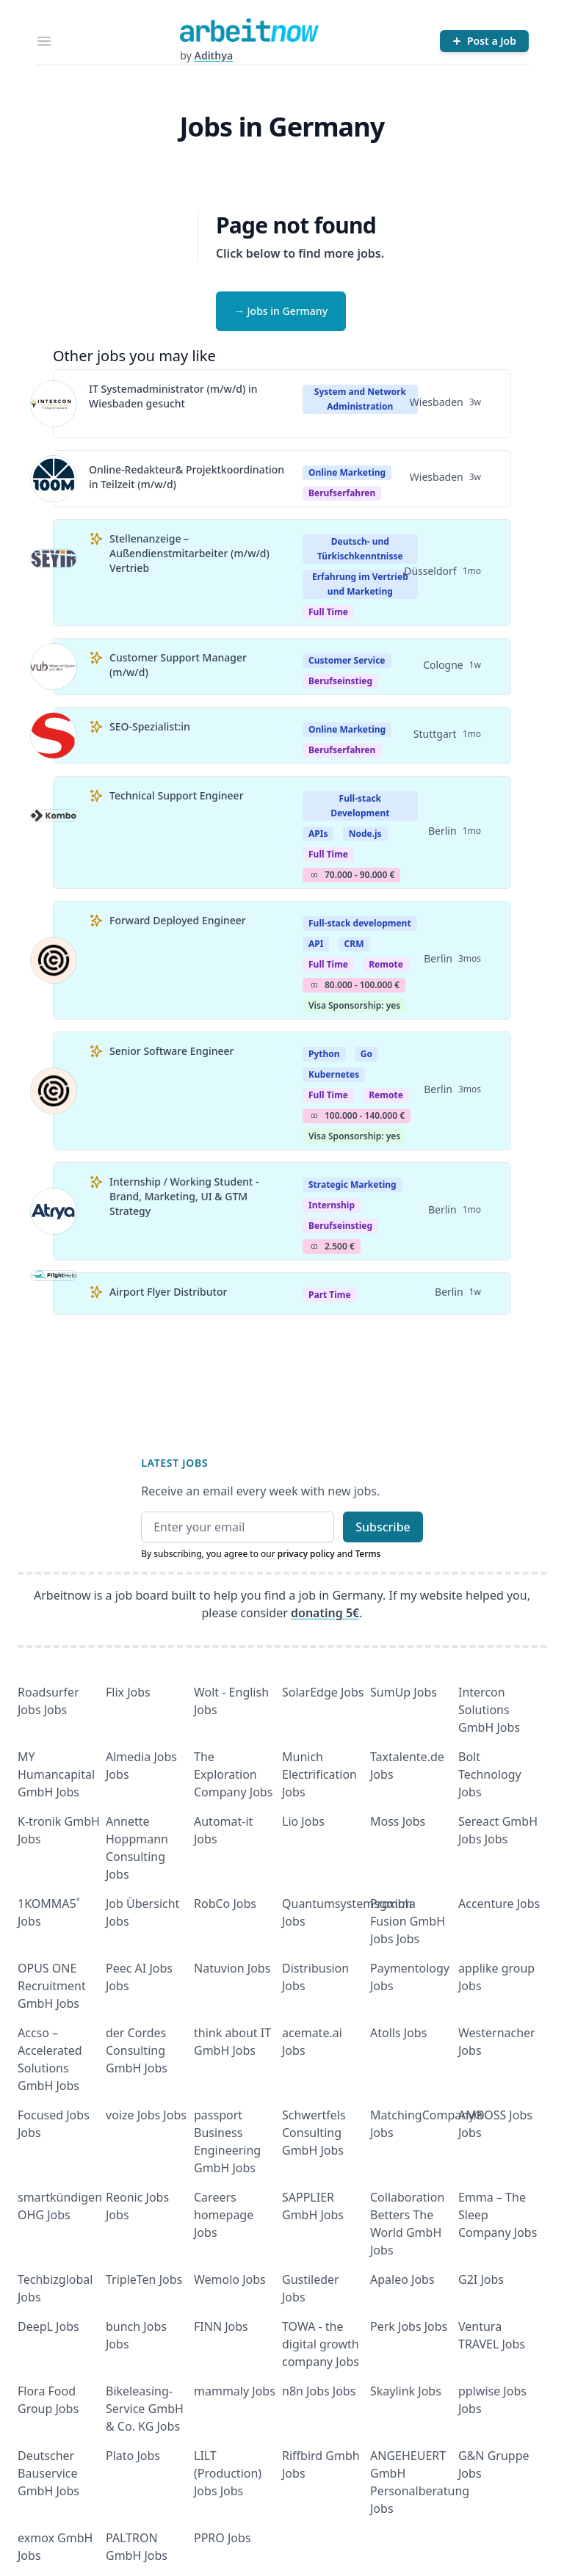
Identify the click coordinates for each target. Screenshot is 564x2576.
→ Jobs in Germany (281, 311)
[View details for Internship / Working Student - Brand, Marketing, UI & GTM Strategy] (53, 1211)
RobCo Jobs (225, 1903)
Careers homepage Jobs (223, 2215)
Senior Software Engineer (171, 1051)
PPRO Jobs (222, 2538)
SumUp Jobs (403, 1692)
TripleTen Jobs (144, 2279)
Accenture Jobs (499, 1903)
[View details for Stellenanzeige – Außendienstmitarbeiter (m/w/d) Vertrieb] (53, 572)
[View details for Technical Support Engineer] (53, 832)
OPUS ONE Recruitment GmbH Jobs (52, 1985)
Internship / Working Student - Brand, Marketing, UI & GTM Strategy (183, 1196)
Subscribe (383, 1527)
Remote (386, 964)
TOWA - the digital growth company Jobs (320, 2344)
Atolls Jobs (398, 2033)
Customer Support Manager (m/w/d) (178, 664)
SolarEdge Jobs (323, 1692)
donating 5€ (325, 1613)
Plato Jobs (133, 2456)
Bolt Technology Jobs (489, 1774)
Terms (367, 1554)
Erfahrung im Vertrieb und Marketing (360, 584)
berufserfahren (341, 493)
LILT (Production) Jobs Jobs (227, 2473)
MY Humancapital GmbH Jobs (56, 1774)
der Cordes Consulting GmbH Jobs (136, 2050)
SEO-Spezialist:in (149, 726)
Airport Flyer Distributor (168, 1292)
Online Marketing (347, 472)
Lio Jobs (303, 1821)
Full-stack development (359, 923)
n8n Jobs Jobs (318, 2391)
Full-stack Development (359, 805)
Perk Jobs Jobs (408, 2326)
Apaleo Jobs (402, 2279)
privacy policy (306, 1554)
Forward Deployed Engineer (177, 920)
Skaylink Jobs (405, 2391)
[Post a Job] (484, 41)
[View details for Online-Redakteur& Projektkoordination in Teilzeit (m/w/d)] (53, 478)
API (315, 943)
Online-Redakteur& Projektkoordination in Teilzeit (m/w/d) (186, 476)
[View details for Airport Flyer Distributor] (53, 1293)
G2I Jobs (481, 2279)
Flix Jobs (128, 1692)
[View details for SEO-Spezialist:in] (53, 735)
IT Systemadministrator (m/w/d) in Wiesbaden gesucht (173, 396)
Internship (331, 1205)
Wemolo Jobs (230, 2279)
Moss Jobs (397, 1821)
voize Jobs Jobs (146, 2115)
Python (324, 1054)
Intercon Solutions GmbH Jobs (489, 1709)
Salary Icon (314, 875)
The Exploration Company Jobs (233, 1774)
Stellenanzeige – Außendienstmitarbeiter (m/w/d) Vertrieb (189, 553)
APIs (318, 833)
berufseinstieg (340, 681)
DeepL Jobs (48, 2326)
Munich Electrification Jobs (319, 1774)
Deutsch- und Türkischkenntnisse (360, 548)
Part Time (329, 1294)
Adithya (213, 55)
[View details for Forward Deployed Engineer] (53, 960)
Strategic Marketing (352, 1184)
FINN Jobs (221, 2326)
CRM (354, 943)
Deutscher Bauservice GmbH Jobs (48, 2473)
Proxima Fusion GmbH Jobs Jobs (407, 1921)
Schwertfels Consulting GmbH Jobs (314, 2132)
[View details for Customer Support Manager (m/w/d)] (53, 666)
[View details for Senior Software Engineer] (53, 1090)
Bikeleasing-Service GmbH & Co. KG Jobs (145, 2408)
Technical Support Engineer (176, 795)
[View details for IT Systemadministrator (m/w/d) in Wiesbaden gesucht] (53, 403)
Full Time (328, 612)
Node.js (365, 833)
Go (366, 1054)
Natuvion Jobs (232, 1968)
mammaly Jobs (234, 2391)
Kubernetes (333, 1074)
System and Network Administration (360, 399)
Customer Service (347, 660)
